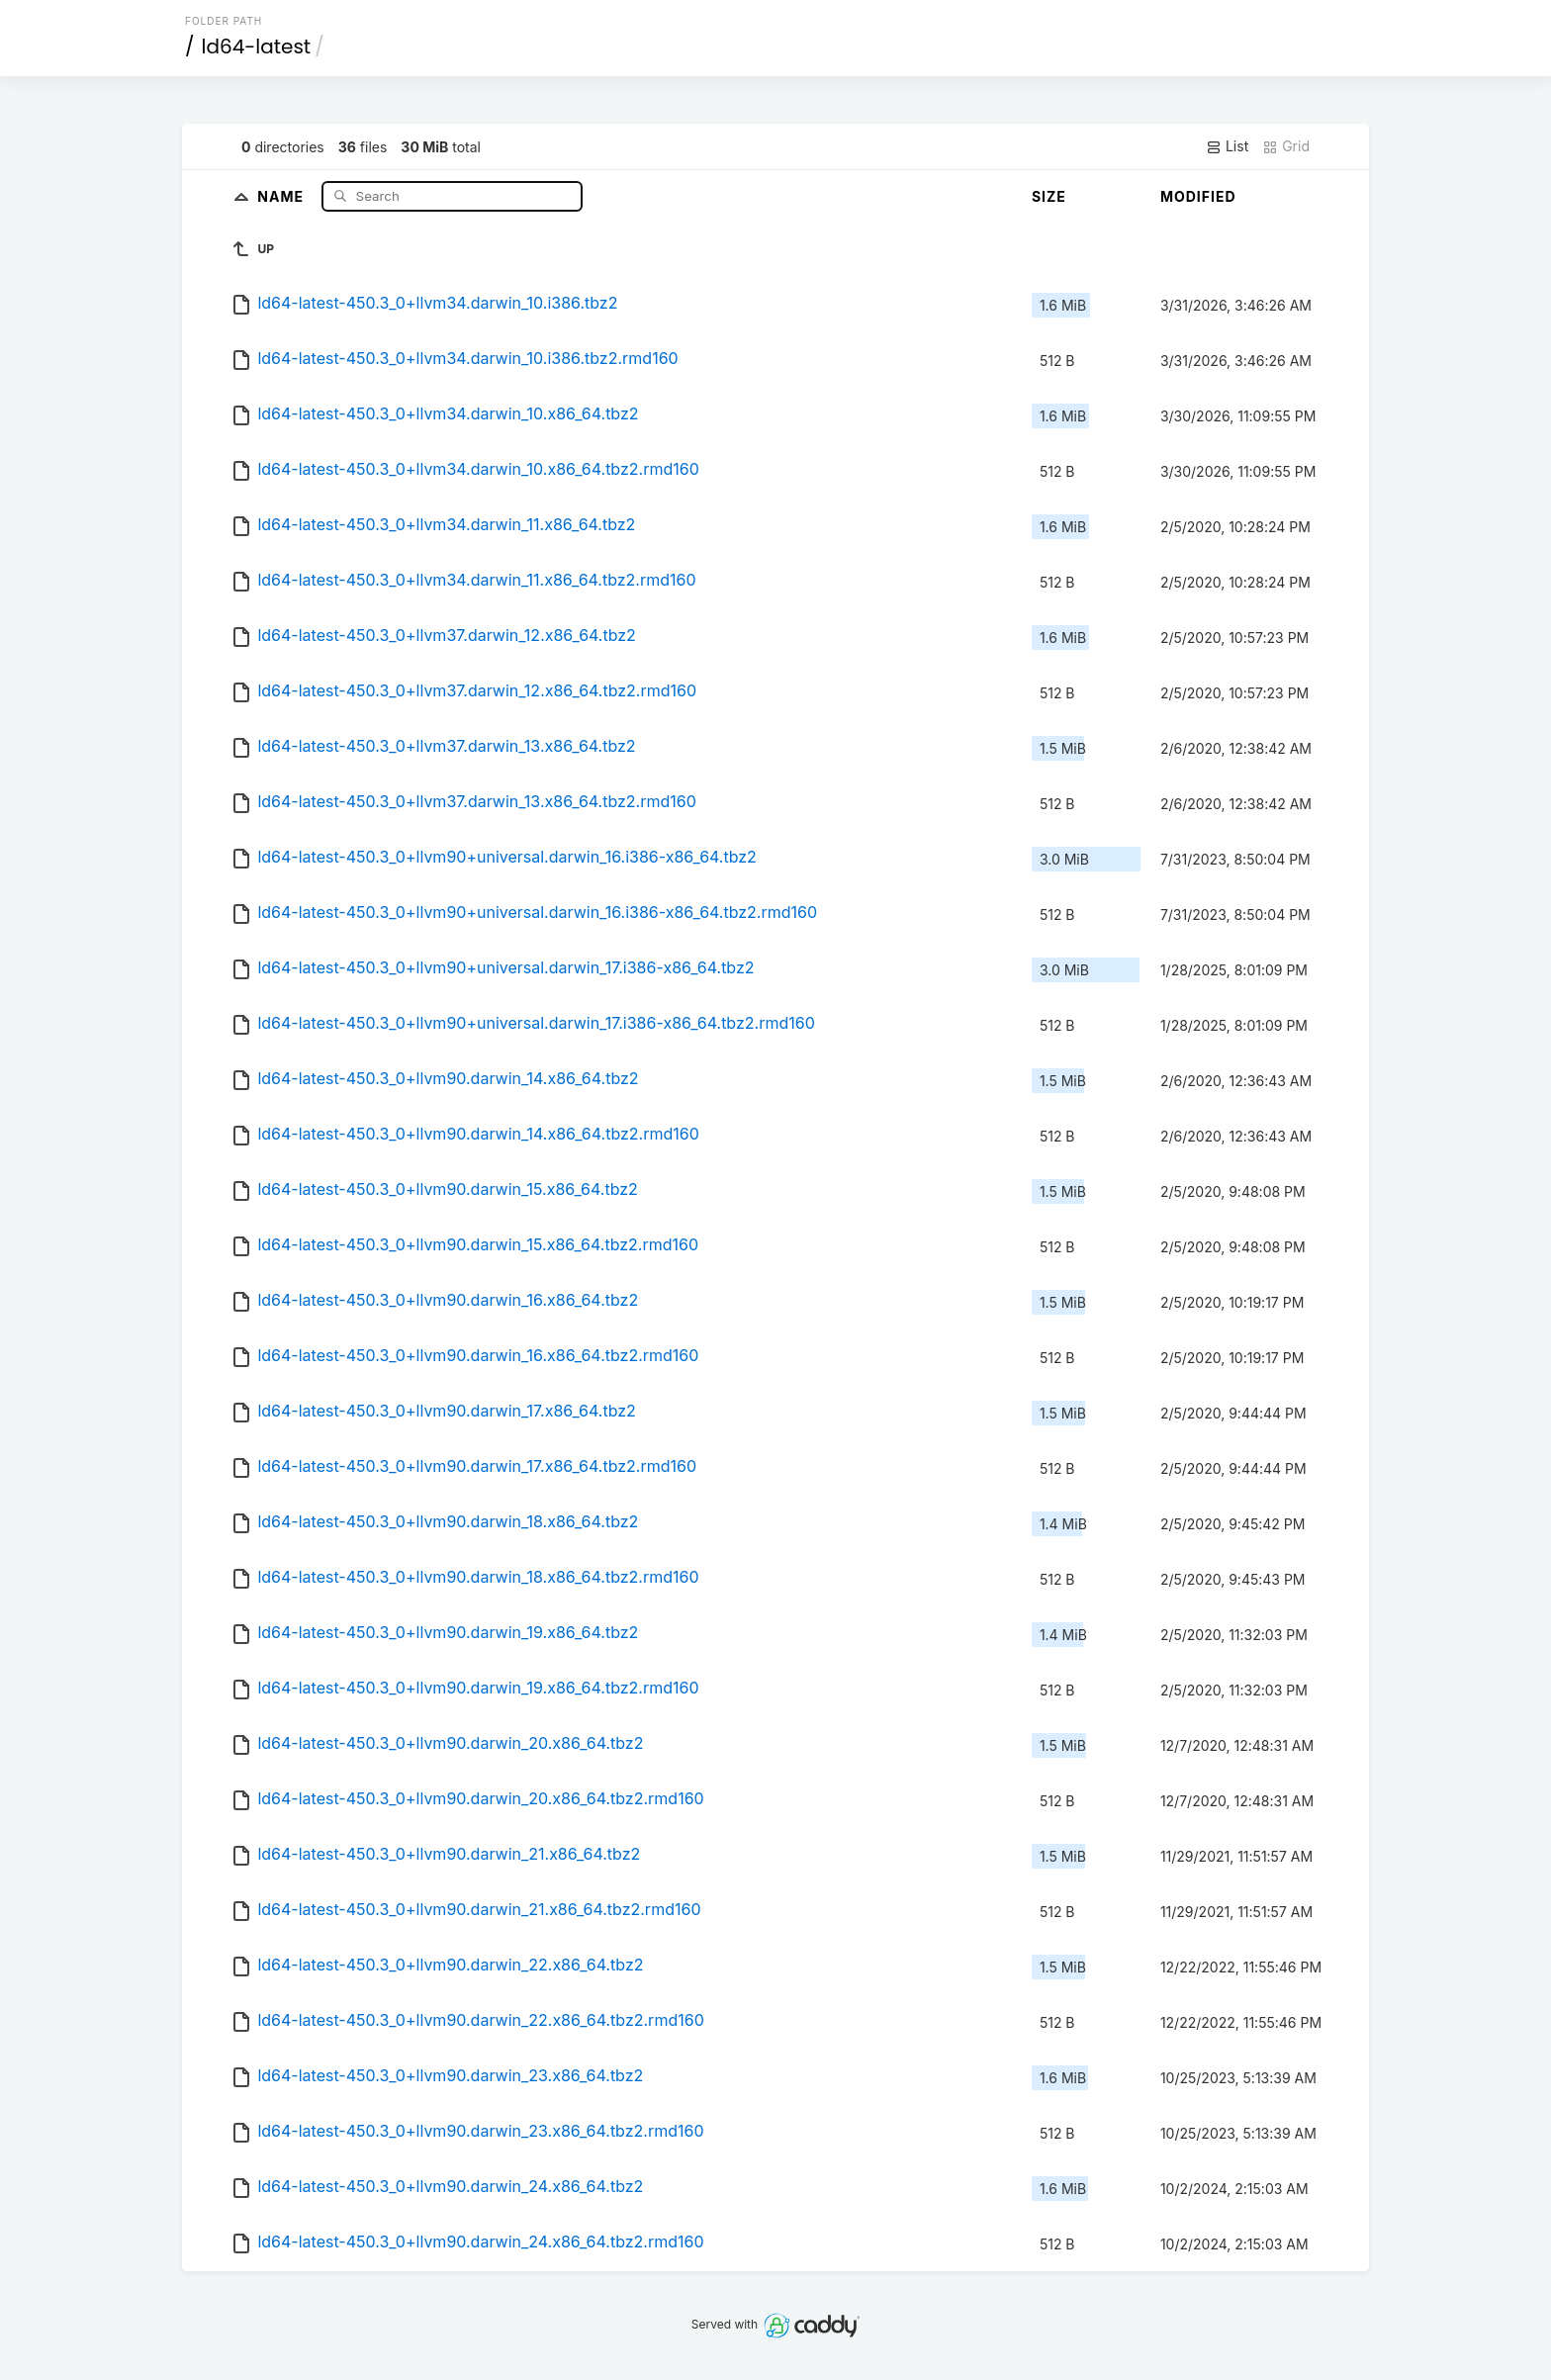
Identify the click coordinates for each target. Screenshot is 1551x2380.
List (1227, 146)
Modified (1198, 196)
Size (1049, 196)
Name (282, 195)
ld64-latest (257, 46)
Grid (1286, 146)
